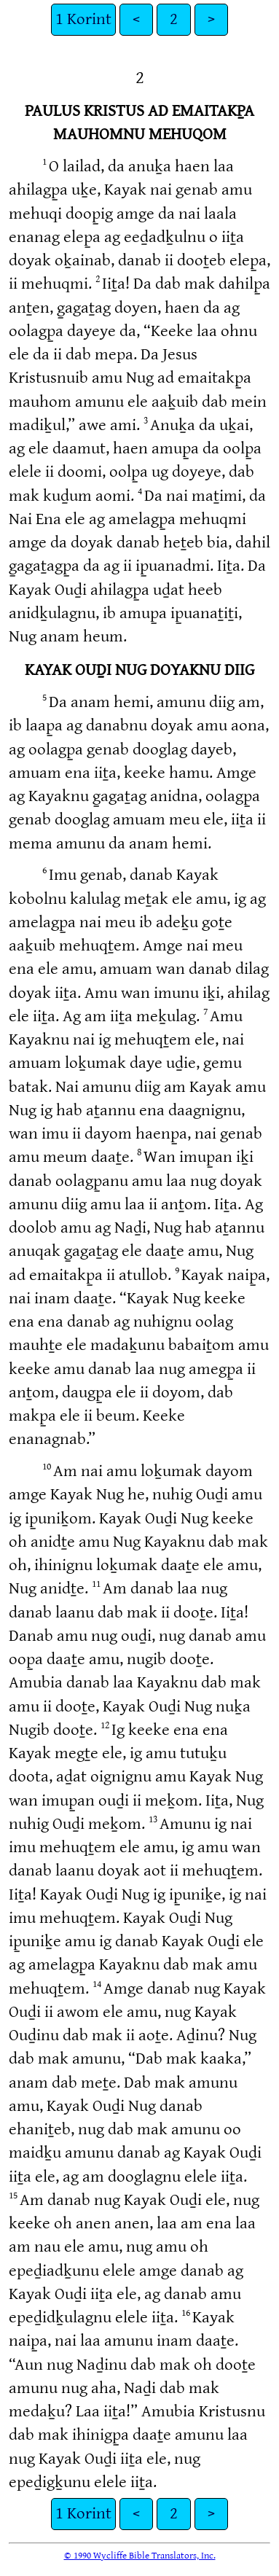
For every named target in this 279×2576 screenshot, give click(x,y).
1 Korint (83, 19)
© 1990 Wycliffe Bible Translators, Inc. (140, 2555)
